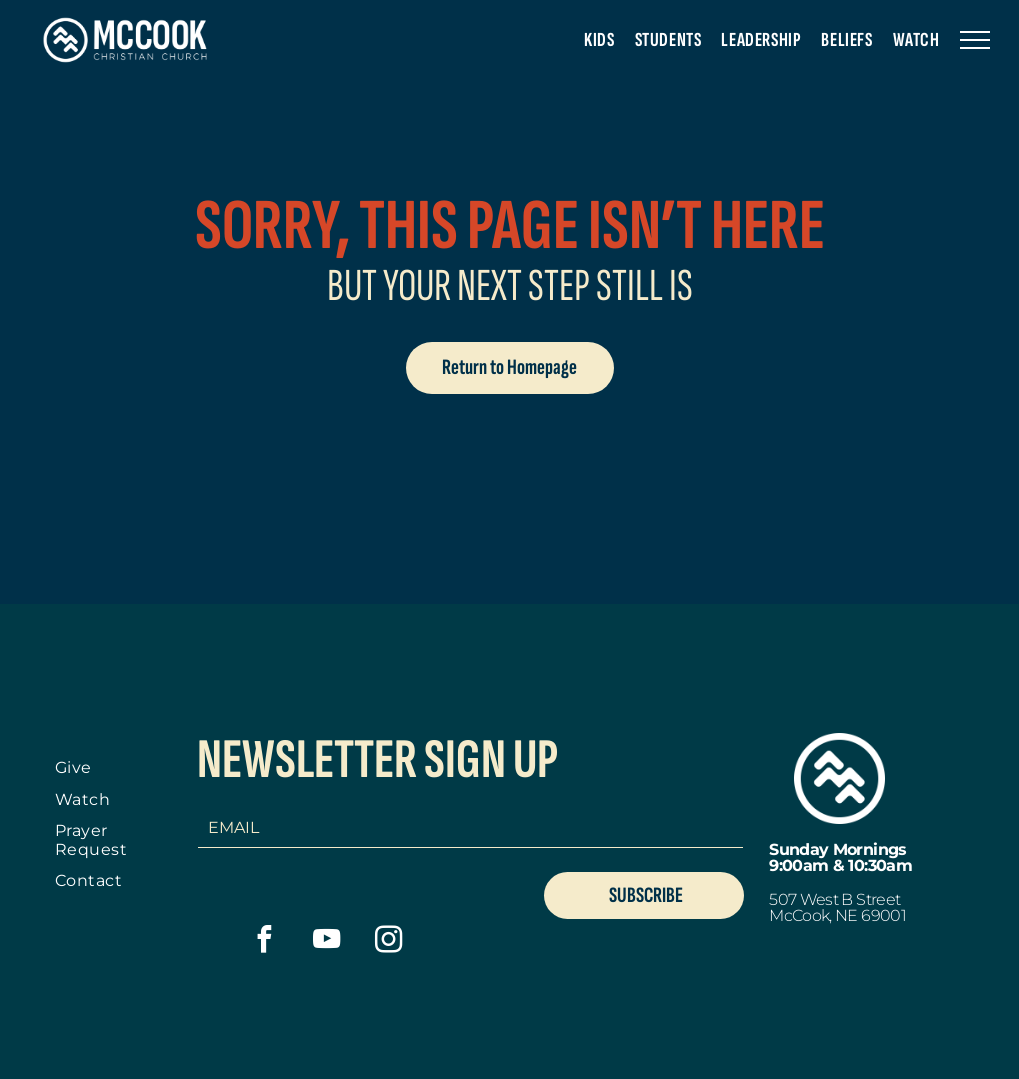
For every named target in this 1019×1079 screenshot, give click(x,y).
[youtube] (326, 942)
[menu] (975, 40)
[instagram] (388, 942)
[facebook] (264, 942)
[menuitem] (599, 40)
